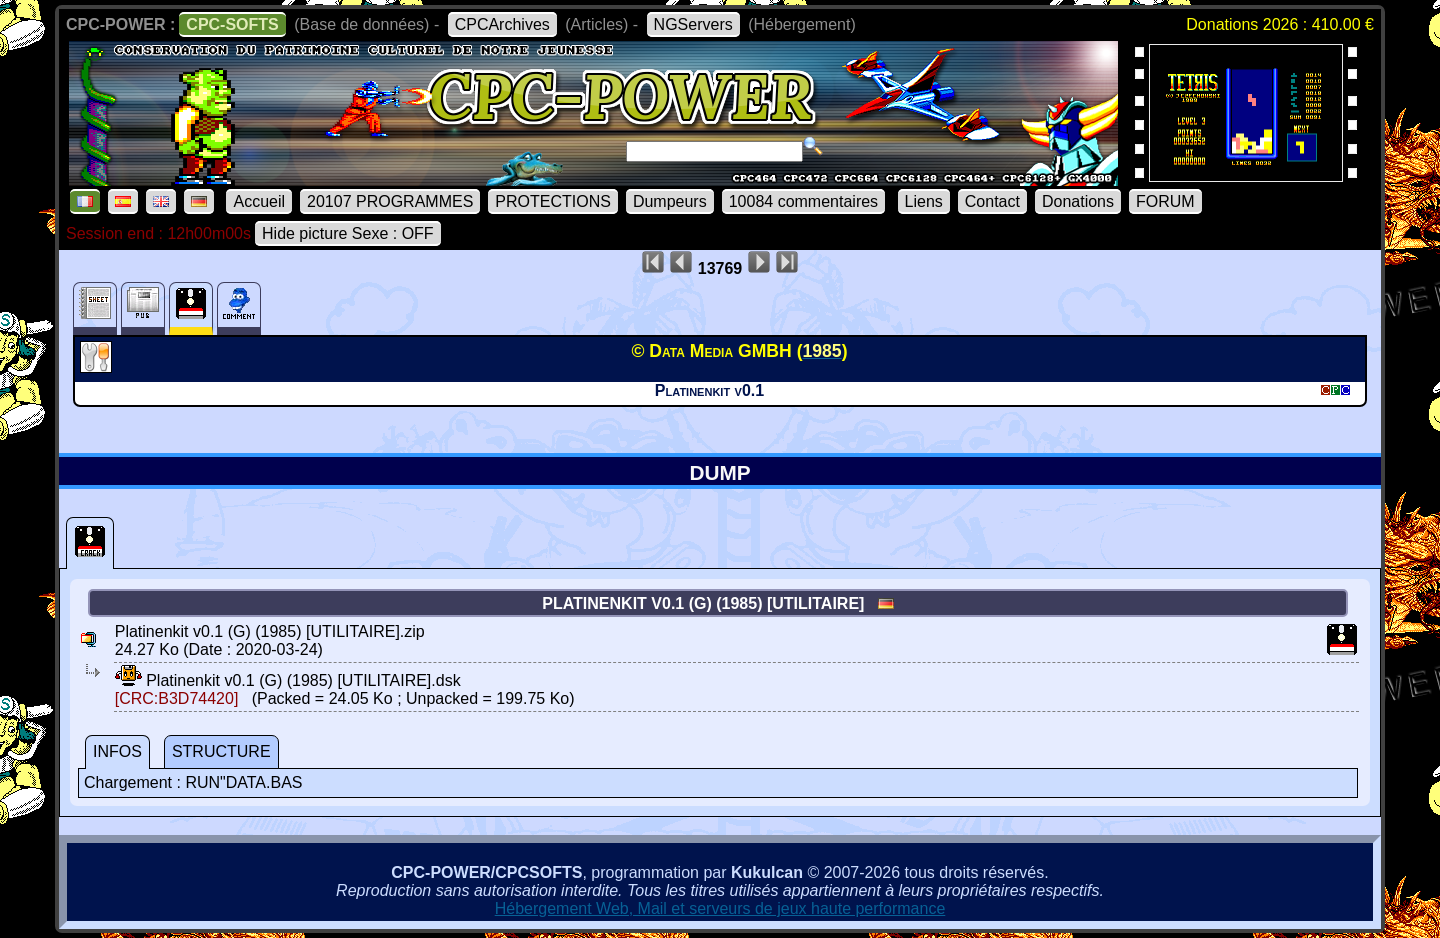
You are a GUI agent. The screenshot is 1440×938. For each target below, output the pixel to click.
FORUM (1165, 201)
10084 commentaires (803, 201)
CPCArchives (502, 24)
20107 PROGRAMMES (390, 201)
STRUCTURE (221, 751)
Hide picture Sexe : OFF (348, 233)
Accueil (259, 201)
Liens (924, 201)
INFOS (117, 751)
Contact (992, 201)
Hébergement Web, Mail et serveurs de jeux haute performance (720, 908)
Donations (1078, 201)
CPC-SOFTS (232, 24)
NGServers (693, 24)
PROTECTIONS (553, 201)
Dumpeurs (670, 201)
